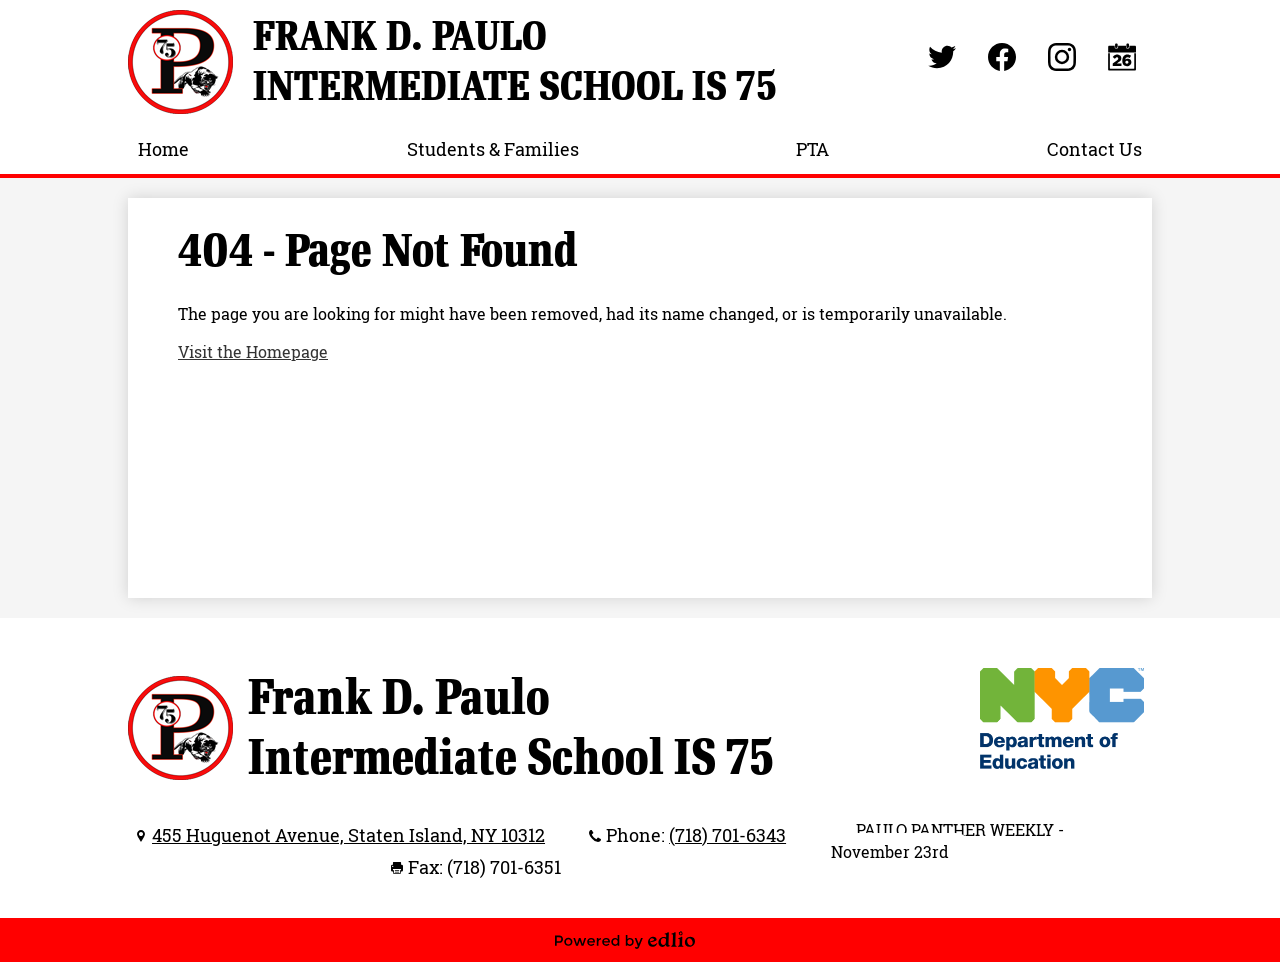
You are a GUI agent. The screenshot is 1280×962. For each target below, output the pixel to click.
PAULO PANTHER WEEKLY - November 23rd (947, 841)
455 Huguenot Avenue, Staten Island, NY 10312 (348, 835)
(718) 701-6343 (727, 835)
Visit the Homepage (253, 352)
